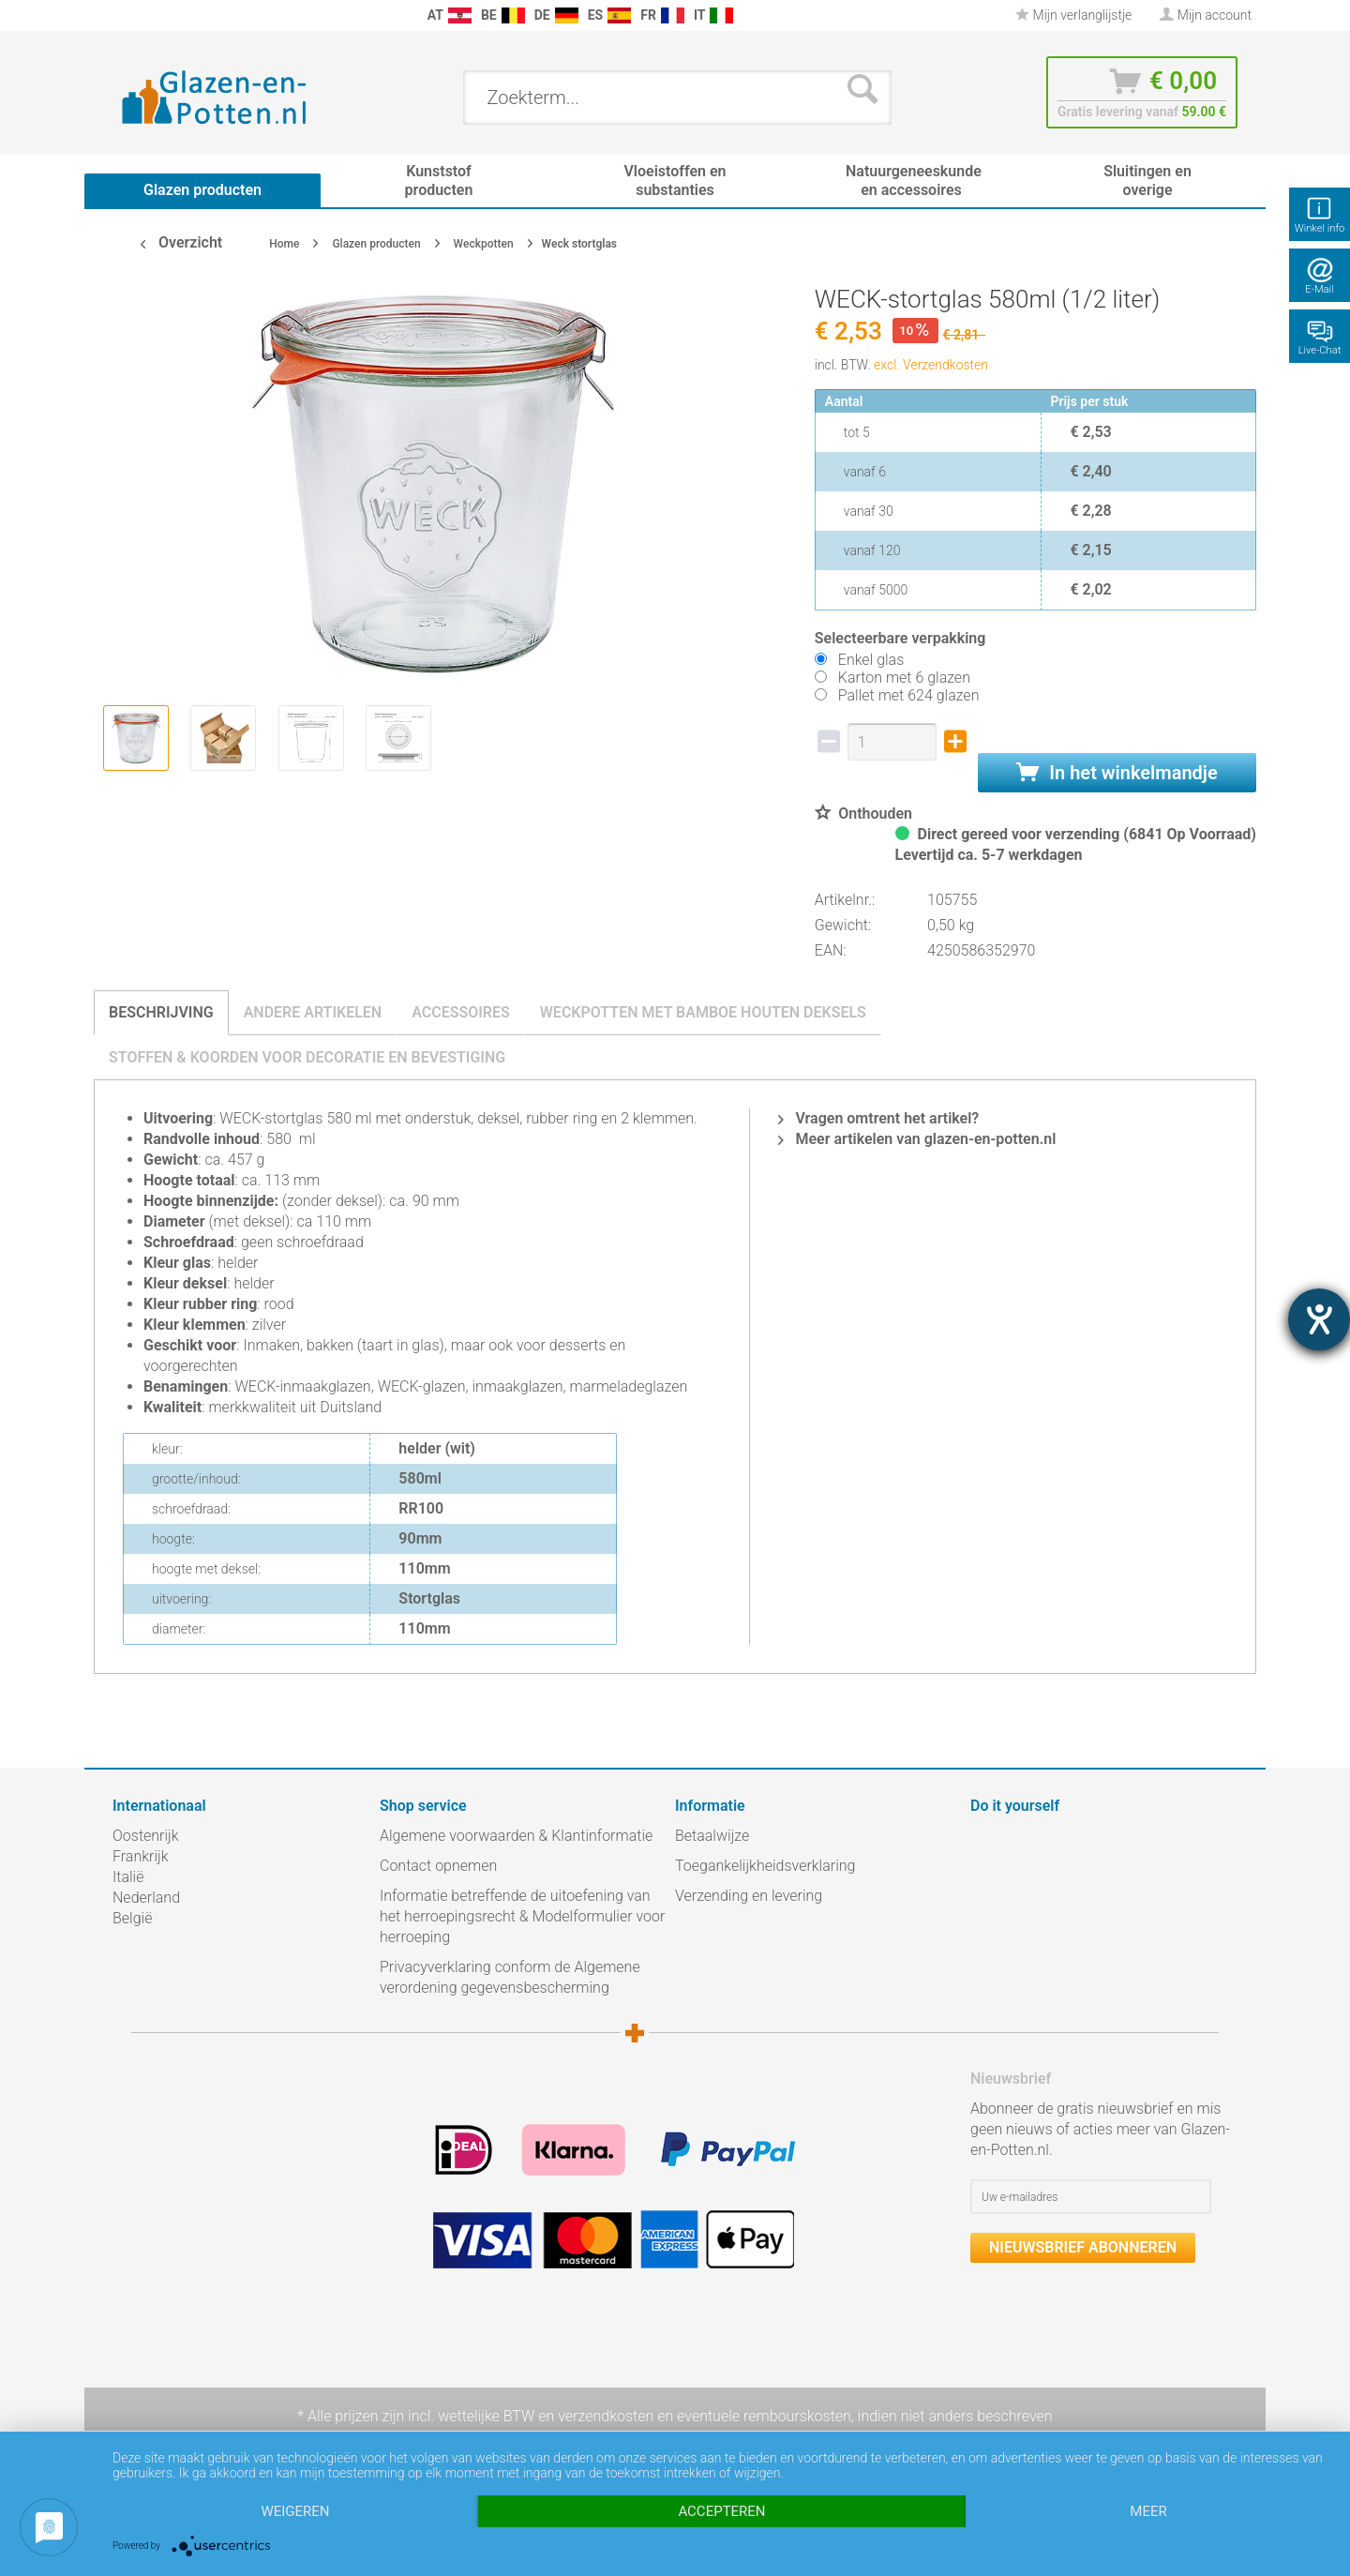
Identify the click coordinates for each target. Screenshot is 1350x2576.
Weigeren (295, 2511)
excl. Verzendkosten (931, 364)
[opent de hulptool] (1319, 1319)
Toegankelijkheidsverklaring (765, 1866)
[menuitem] (121, 15)
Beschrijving (161, 1012)
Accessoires (461, 1012)
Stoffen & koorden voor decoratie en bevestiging (307, 1057)
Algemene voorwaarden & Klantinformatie (516, 1836)
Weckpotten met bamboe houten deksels (703, 1012)
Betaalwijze (712, 1836)
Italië (127, 1877)
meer (1148, 2511)
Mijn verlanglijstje (1073, 15)
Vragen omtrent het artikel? (878, 1118)
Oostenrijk (145, 1836)
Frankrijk (140, 1856)
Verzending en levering (748, 1896)
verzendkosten (605, 2416)
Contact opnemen (438, 1866)
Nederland (146, 1897)
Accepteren (721, 2511)
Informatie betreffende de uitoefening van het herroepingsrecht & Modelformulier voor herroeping (522, 1916)
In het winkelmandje (1116, 772)
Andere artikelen (313, 1012)
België (132, 1918)
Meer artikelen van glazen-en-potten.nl (917, 1139)
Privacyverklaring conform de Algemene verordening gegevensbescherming (510, 1977)
